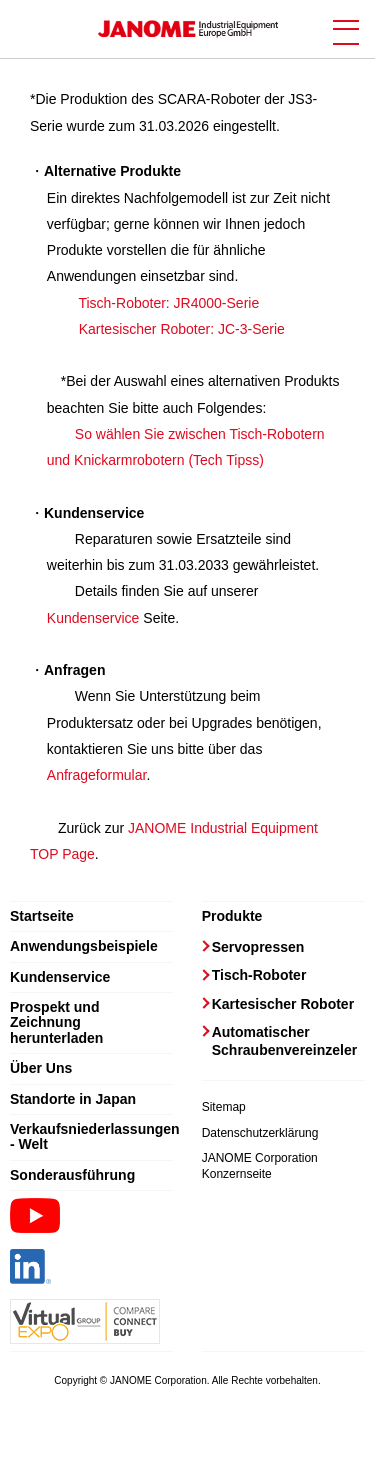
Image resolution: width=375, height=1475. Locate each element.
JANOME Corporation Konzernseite (260, 1166)
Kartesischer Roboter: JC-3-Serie (182, 329)
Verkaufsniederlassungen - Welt (91, 1137)
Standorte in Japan (73, 1099)
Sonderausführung (72, 1175)
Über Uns (41, 1068)
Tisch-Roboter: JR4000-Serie (168, 303)
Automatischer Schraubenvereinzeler (285, 1041)
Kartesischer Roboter (283, 1004)
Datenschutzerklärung (260, 1133)
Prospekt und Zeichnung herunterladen (56, 1023)
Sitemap (224, 1107)
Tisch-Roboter (259, 975)
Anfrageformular (97, 775)
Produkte (232, 916)
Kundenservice (93, 618)
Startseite (42, 916)
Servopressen (258, 947)
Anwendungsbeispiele (84, 946)
